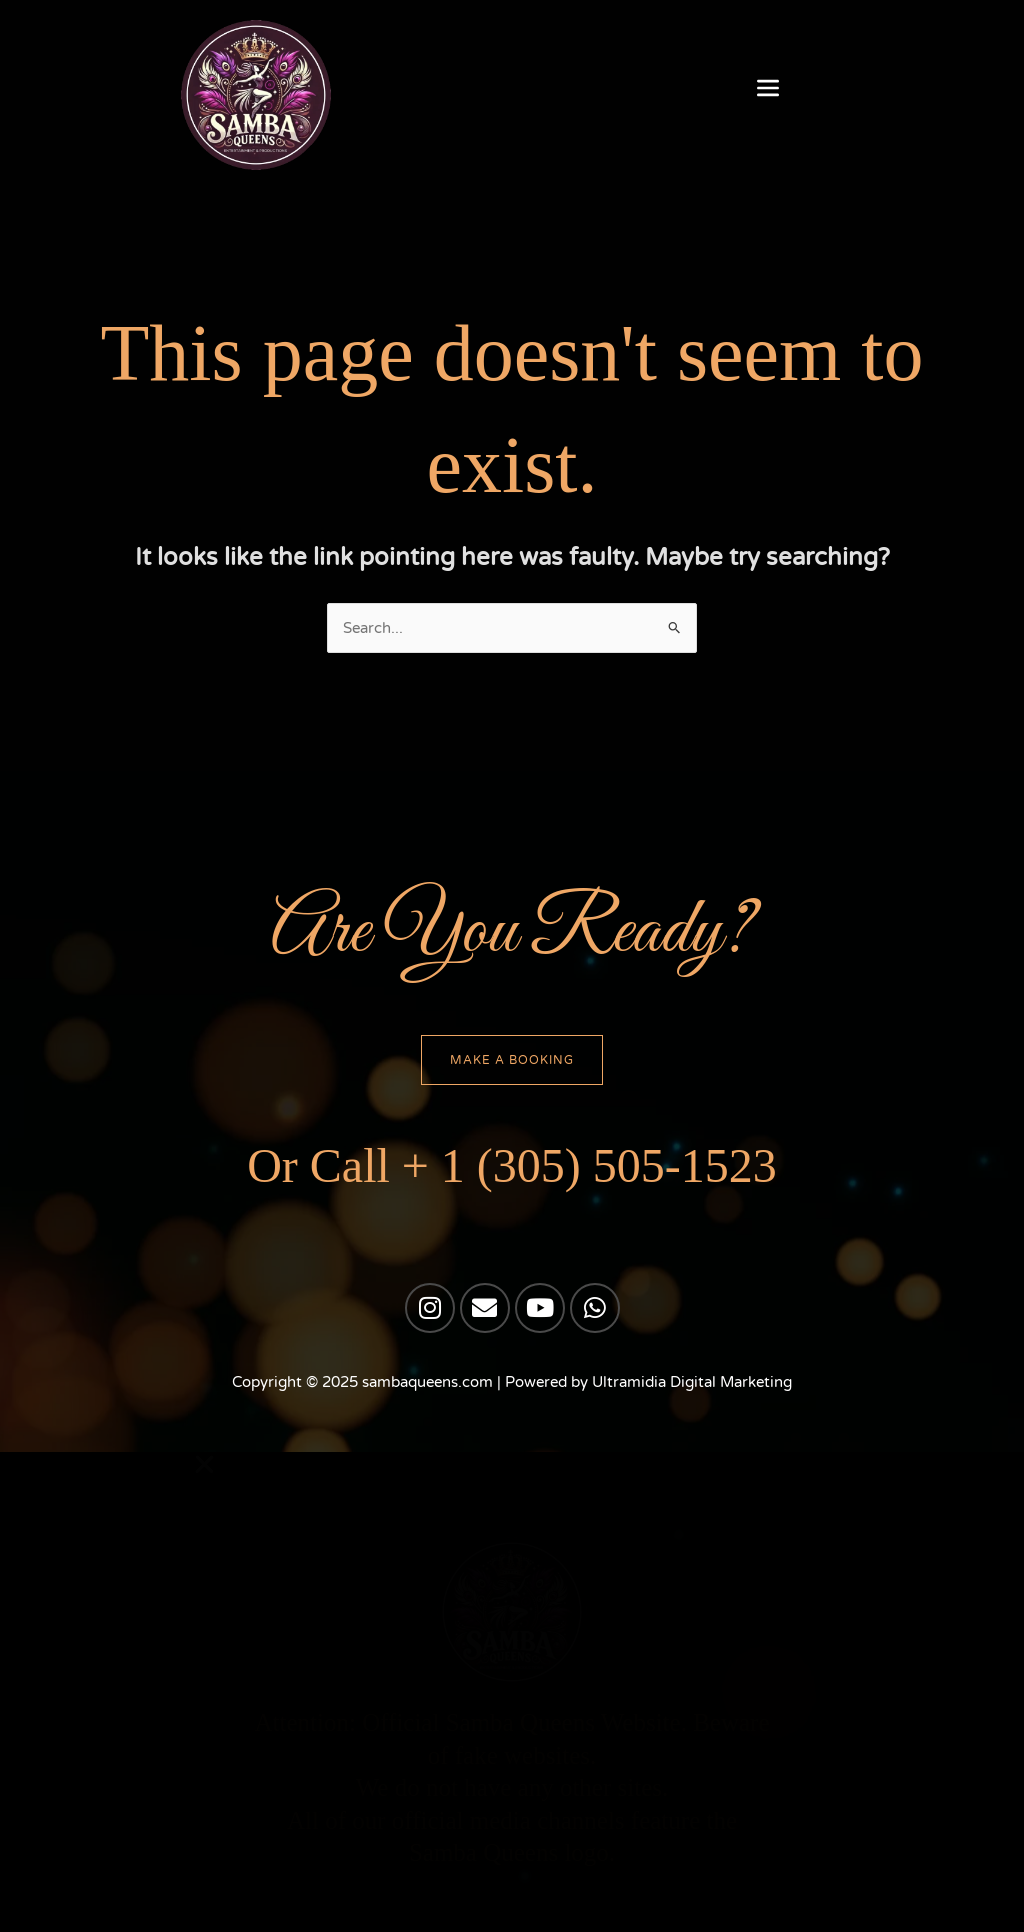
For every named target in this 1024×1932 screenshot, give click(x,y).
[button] (768, 90)
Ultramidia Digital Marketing (692, 1384)
